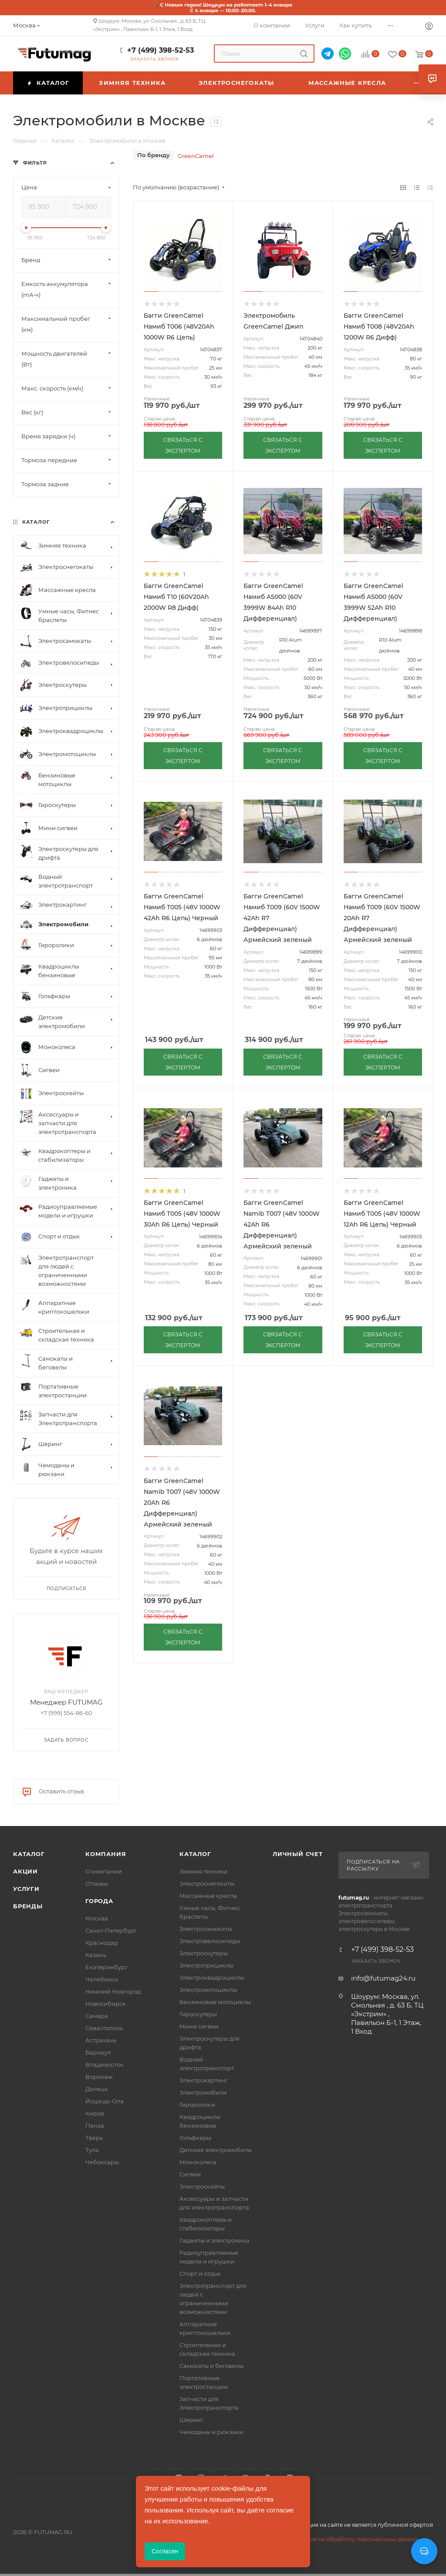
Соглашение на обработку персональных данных (350, 2539)
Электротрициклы (206, 1965)
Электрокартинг (203, 2080)
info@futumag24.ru (383, 1978)
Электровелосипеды (209, 1940)
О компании (103, 1871)
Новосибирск (105, 2003)
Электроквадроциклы (211, 1977)
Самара (96, 2015)
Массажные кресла (208, 1895)
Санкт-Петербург (111, 1930)
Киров (94, 2113)
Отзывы (96, 1883)
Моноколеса (197, 2162)
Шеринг (191, 2419)
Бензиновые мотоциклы (215, 2001)
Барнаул (98, 2052)
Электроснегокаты (206, 1883)
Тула (92, 2149)
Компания (105, 1853)
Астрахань (100, 2040)
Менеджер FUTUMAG (66, 1702)
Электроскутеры (203, 1953)
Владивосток (104, 2064)
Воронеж (99, 2076)
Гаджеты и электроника (214, 2240)
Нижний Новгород (113, 1991)
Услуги (26, 1888)
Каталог (29, 1853)
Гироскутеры (198, 2014)
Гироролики (197, 2104)
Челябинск (101, 1979)
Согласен (165, 2551)
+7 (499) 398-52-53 (160, 50)
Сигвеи (190, 2174)
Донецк (96, 2088)
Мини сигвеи (199, 2026)
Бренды (28, 1906)
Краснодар (101, 1942)
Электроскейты (202, 2186)
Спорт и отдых (200, 2273)
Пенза (94, 2125)
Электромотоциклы (208, 1989)
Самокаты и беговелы (211, 2365)
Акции (25, 1871)
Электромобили (203, 2092)
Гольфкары (195, 2137)
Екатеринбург (106, 1967)
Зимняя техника (203, 1871)
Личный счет (298, 1853)
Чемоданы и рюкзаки (211, 2431)
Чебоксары (102, 2162)
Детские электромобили (215, 2149)
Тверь (94, 2137)
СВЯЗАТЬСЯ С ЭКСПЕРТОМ (183, 445)
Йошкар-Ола (104, 2101)
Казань (95, 1954)
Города (99, 1900)
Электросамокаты (205, 1928)
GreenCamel (196, 155)
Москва (96, 1918)
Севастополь (104, 2027)
